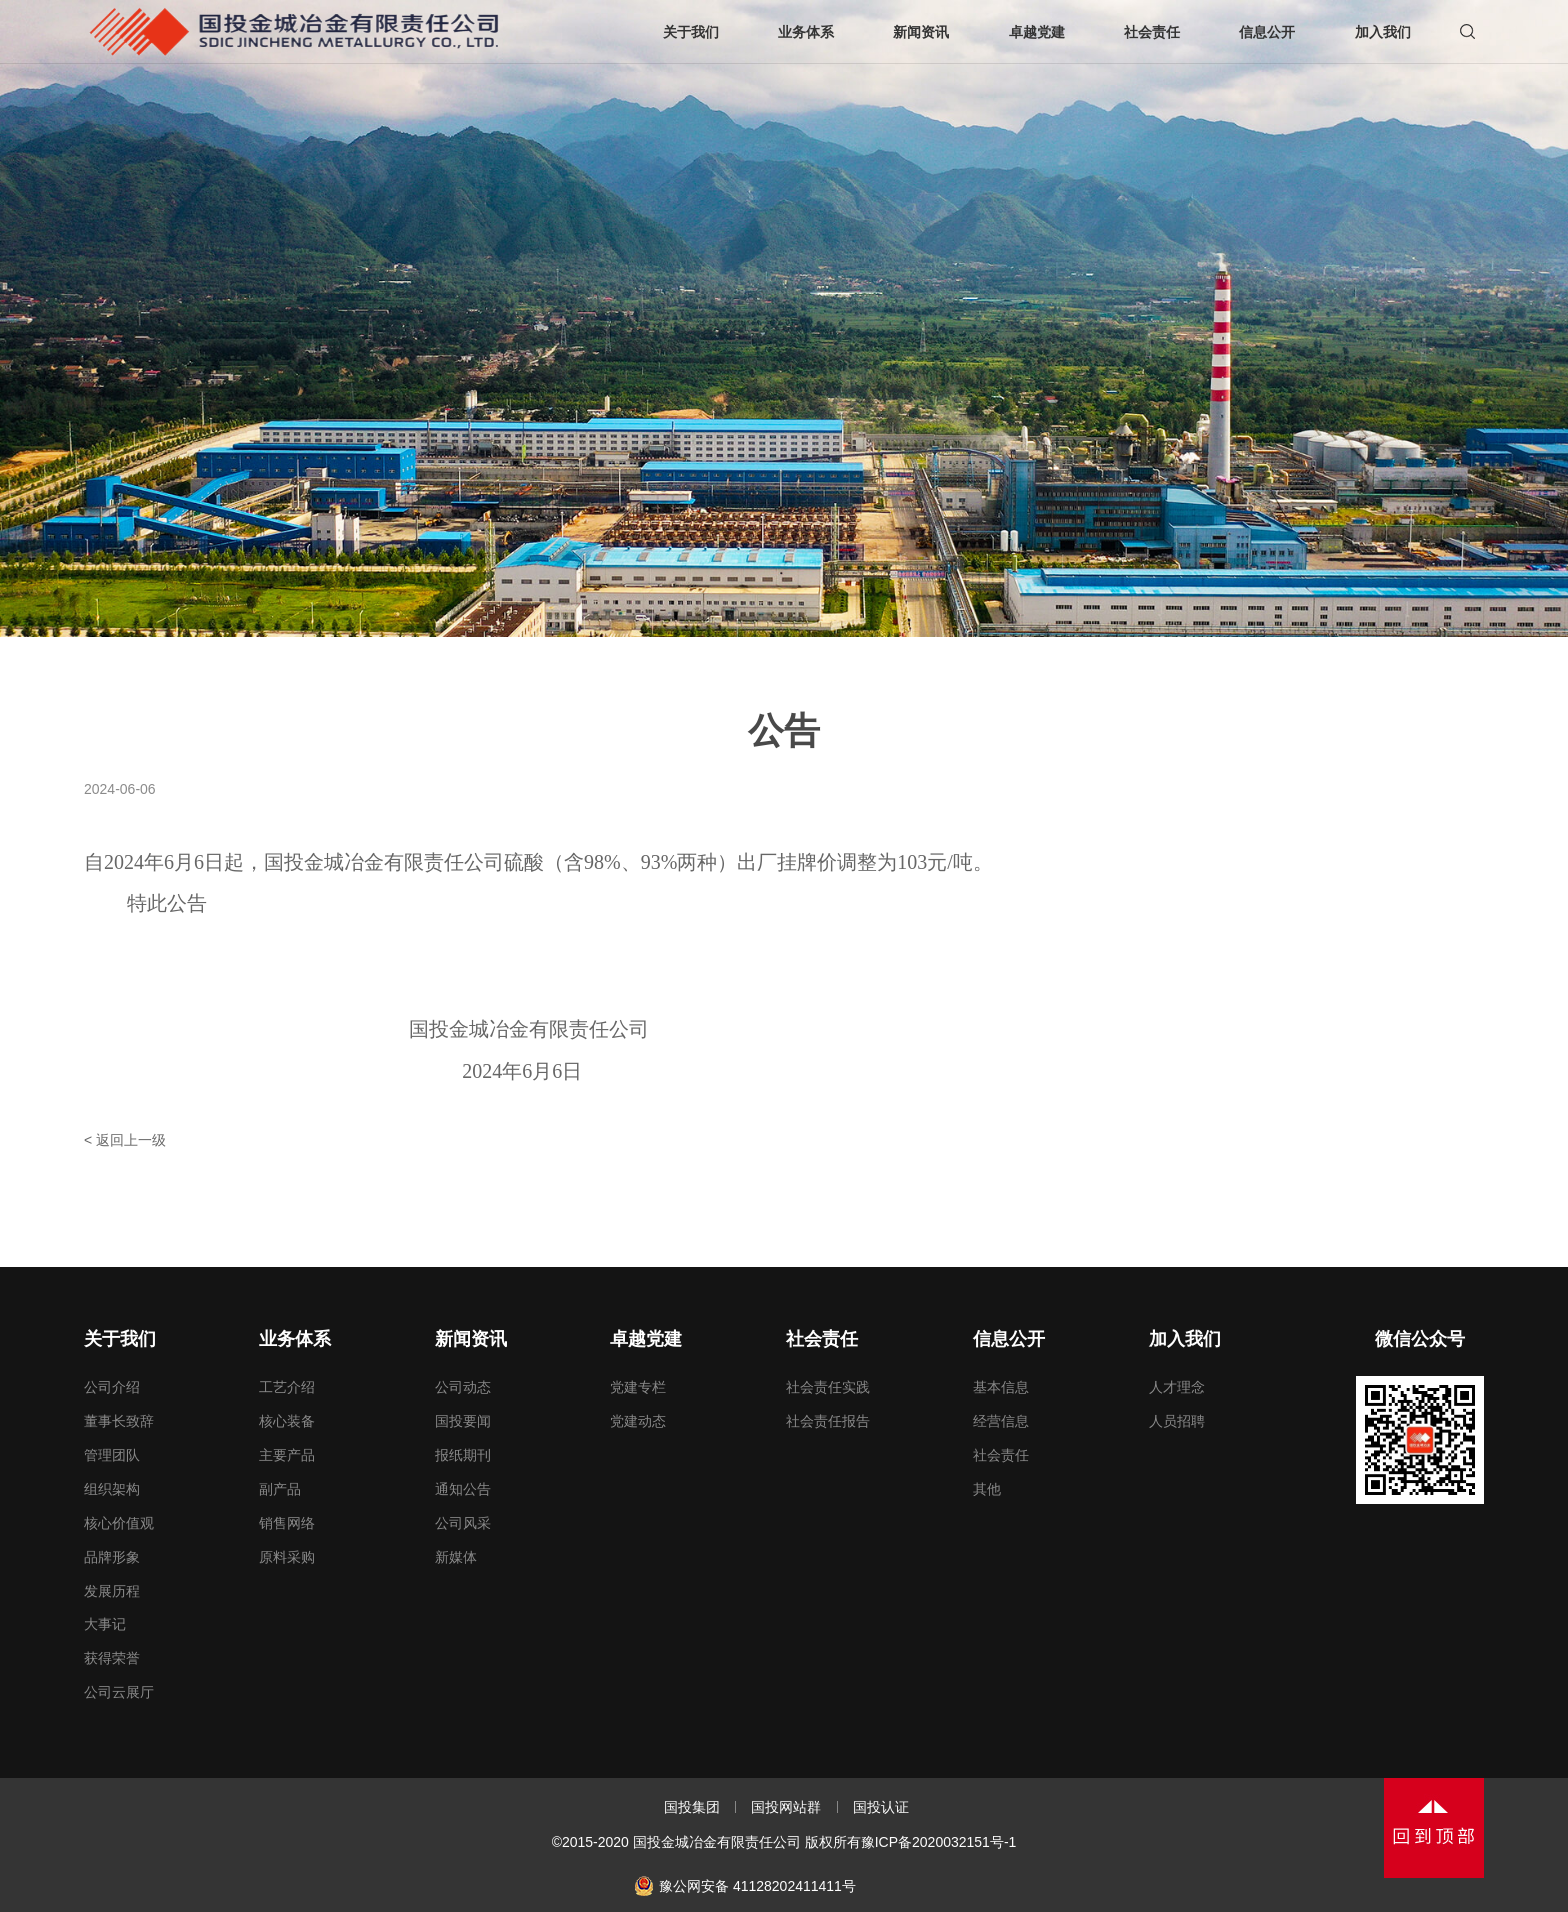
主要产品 (287, 1455)
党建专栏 (638, 1387)
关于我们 (120, 1339)
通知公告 (463, 1489)
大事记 (105, 1624)
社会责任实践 (828, 1387)
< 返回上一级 (125, 1140)
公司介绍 (112, 1387)
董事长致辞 (119, 1421)
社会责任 (822, 1339)
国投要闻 (463, 1421)
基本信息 (1001, 1387)
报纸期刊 (463, 1455)
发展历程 (112, 1591)
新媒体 (456, 1557)
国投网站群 (786, 1807)
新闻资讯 (471, 1339)
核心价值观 (119, 1523)
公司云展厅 (119, 1692)
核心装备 (287, 1421)
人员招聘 (1177, 1421)
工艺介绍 (287, 1387)
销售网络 (287, 1523)
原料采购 (287, 1557)
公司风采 (463, 1523)
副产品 (280, 1489)
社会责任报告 (828, 1421)
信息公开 (1009, 1339)
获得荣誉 (112, 1658)
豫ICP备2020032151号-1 (939, 1842)
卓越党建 (646, 1339)
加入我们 (1185, 1339)
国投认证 (881, 1807)
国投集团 (692, 1807)
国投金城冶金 (294, 31)
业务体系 (295, 1339)
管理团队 (112, 1455)
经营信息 (1001, 1421)
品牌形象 (112, 1557)
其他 (987, 1489)
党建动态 (638, 1421)
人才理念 (1177, 1387)
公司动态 (463, 1387)
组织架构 (112, 1489)
